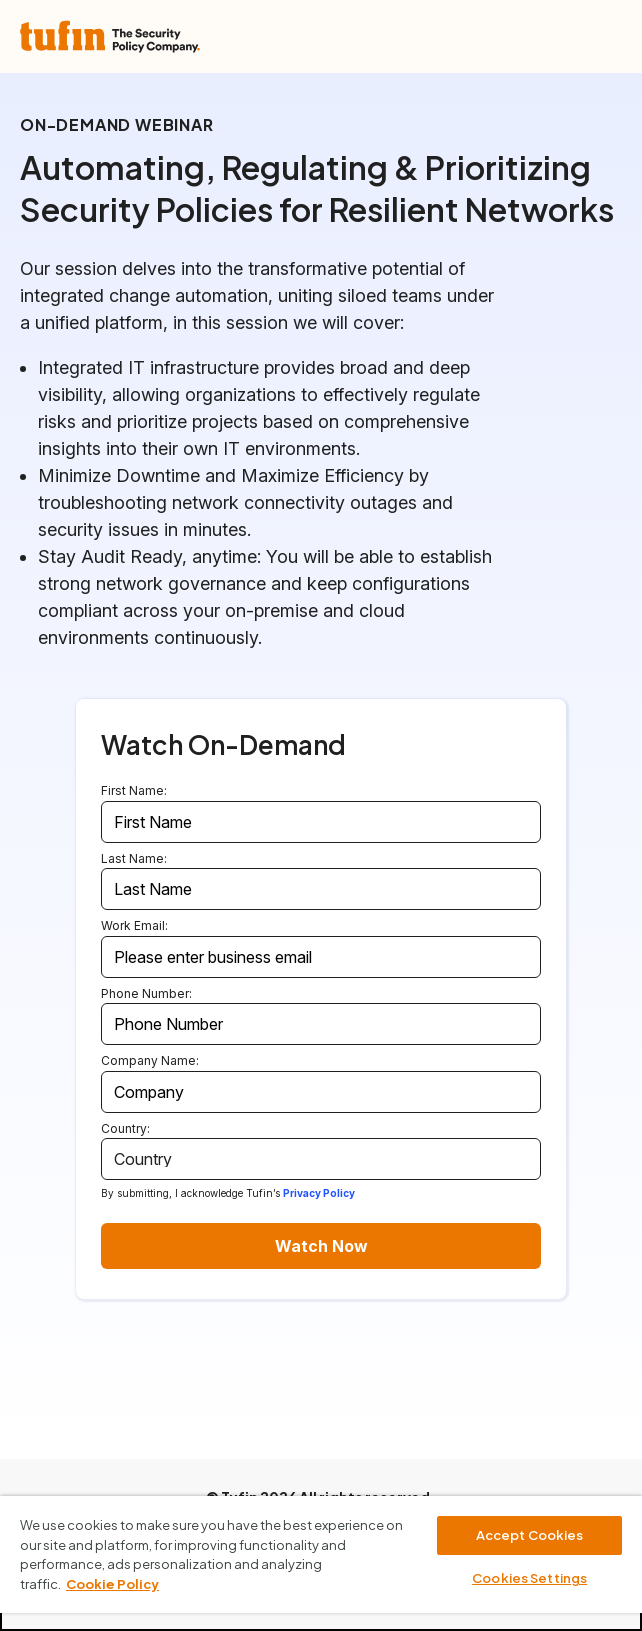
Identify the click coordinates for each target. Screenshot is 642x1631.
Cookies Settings (529, 1578)
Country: (125, 1128)
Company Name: (150, 1060)
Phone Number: (146, 993)
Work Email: (134, 925)
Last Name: (134, 858)
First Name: (134, 790)
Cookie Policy (112, 1584)
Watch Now (321, 1246)
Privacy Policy (319, 1193)
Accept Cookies (530, 1535)
